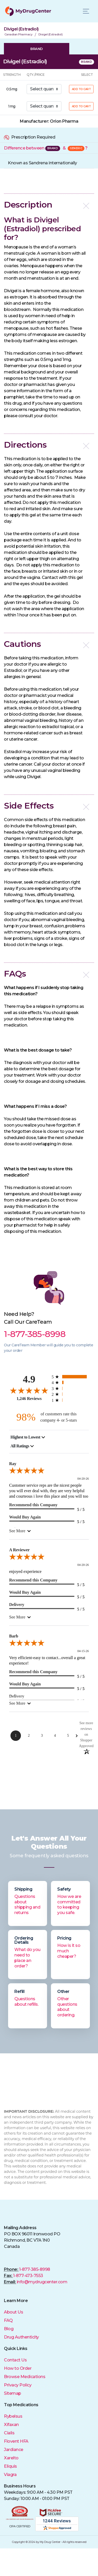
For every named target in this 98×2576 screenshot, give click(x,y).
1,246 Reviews (29, 1398)
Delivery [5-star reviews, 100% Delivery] (16, 1604)
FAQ (8, 2320)
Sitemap (12, 2393)
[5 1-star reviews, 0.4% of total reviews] (70, 1400)
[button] (49, 204)
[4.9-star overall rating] (29, 1390)
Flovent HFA (16, 2441)
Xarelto (11, 2457)
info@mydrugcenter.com (42, 2281)
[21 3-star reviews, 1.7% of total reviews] (70, 1388)
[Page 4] (55, 1735)
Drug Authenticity (21, 2337)
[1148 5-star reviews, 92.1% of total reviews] (70, 1376)
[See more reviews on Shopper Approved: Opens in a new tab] (86, 1734)
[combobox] (28, 1437)
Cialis (9, 2432)
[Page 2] (29, 1735)
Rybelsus (13, 2416)
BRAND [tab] (36, 49)
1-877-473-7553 (28, 2275)
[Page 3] (42, 1735)
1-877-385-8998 (34, 2269)
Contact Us (15, 2360)
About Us (13, 2312)
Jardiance (13, 2449)
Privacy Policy (17, 2385)
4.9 (29, 1379)
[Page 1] (15, 1735)
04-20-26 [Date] (83, 1478)
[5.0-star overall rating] (49, 1471)
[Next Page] (77, 1736)
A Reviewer (19, 1550)
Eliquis (10, 2466)
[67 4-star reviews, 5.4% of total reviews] (70, 1382)
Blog (8, 2328)
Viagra (10, 2474)
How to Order (17, 2368)
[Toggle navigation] (86, 11)
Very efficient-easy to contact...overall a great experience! (47, 1660)
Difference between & (45, 148)
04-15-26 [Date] (83, 1651)
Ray (12, 1463)
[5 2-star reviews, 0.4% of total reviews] (70, 1394)
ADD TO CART (81, 89)
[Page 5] (68, 1735)
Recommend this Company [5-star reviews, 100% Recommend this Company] (33, 1505)
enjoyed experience (25, 1571)
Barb (13, 1636)
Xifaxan (11, 2424)
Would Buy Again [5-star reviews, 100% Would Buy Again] (25, 1517)
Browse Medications (24, 2376)
